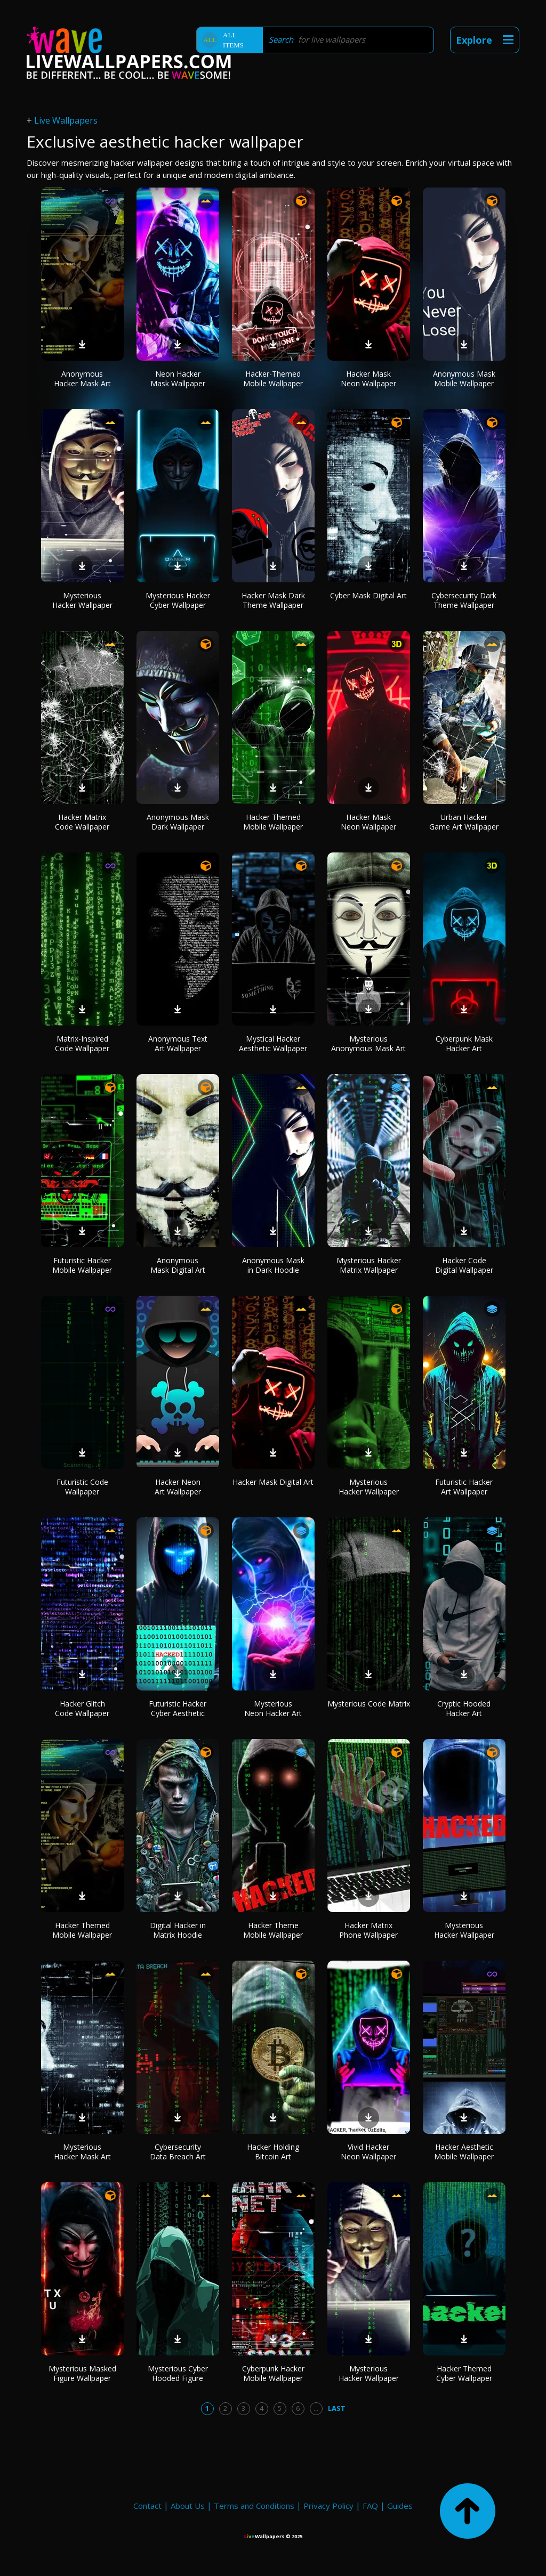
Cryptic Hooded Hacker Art (464, 1708)
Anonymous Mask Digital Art (177, 1265)
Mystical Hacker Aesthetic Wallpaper (273, 1043)
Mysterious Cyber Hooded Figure (178, 2373)
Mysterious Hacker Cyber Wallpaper (178, 600)
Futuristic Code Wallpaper (82, 1487)
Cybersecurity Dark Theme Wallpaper (463, 600)
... (316, 2408)
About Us (188, 2505)
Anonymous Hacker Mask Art (82, 378)
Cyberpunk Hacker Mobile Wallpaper (273, 2373)
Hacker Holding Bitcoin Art (273, 2151)
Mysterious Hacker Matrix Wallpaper (368, 1265)
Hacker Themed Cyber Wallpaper (464, 2373)
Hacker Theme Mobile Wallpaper (273, 1930)
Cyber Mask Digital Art (368, 595)
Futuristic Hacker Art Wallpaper (464, 1487)
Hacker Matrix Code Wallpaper (82, 822)
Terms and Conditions (254, 2505)
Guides (400, 2505)
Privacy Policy (328, 2505)
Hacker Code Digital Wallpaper (464, 1265)
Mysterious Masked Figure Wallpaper (82, 2373)
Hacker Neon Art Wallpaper (178, 1487)
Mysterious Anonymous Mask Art (368, 1043)
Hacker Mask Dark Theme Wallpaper (273, 600)
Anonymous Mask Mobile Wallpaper (464, 378)
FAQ (370, 2505)
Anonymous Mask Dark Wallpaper (178, 822)
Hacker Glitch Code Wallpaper (82, 1708)
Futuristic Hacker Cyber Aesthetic (177, 1708)
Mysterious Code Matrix (368, 1704)
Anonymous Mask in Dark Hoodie (273, 1265)
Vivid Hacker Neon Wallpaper (368, 2151)
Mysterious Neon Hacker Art (273, 1708)
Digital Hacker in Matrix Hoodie (178, 1930)
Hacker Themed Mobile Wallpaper (273, 822)
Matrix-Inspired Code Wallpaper (82, 1043)
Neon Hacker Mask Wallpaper (177, 378)
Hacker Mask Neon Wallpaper (368, 378)
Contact (147, 2505)
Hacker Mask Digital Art (273, 1482)
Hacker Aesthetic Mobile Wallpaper (464, 2151)
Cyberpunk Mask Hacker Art (464, 1043)
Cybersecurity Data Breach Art (178, 2151)
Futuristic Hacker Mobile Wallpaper (82, 1265)
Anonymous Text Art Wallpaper (177, 1043)
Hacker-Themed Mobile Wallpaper (273, 378)
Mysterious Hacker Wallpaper (82, 600)
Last (337, 2408)
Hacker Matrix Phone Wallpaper (368, 1930)
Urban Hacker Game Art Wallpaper (464, 822)
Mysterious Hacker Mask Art (82, 2151)
